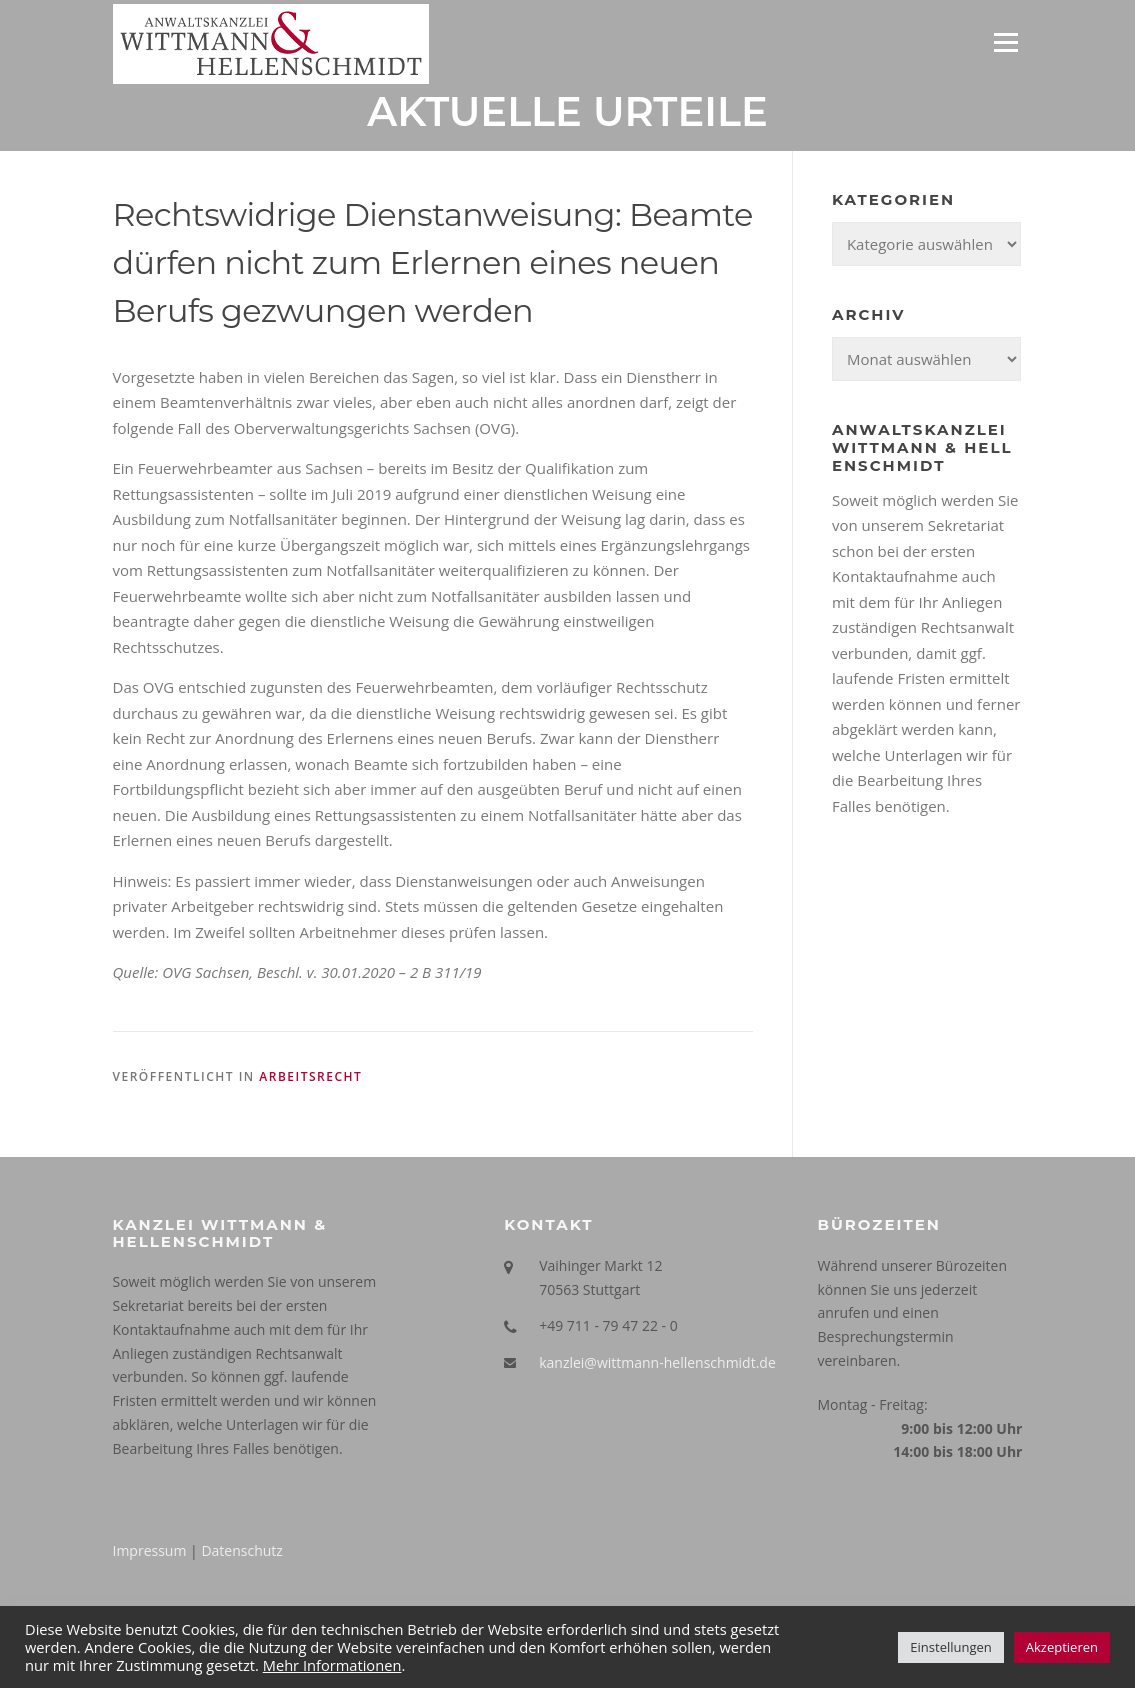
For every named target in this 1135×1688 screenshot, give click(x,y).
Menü (1005, 42)
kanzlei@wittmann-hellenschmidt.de (657, 1362)
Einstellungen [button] (950, 1647)
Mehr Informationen (332, 1665)
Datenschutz (241, 1550)
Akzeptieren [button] (1062, 1647)
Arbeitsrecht (310, 1076)
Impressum (150, 1550)
